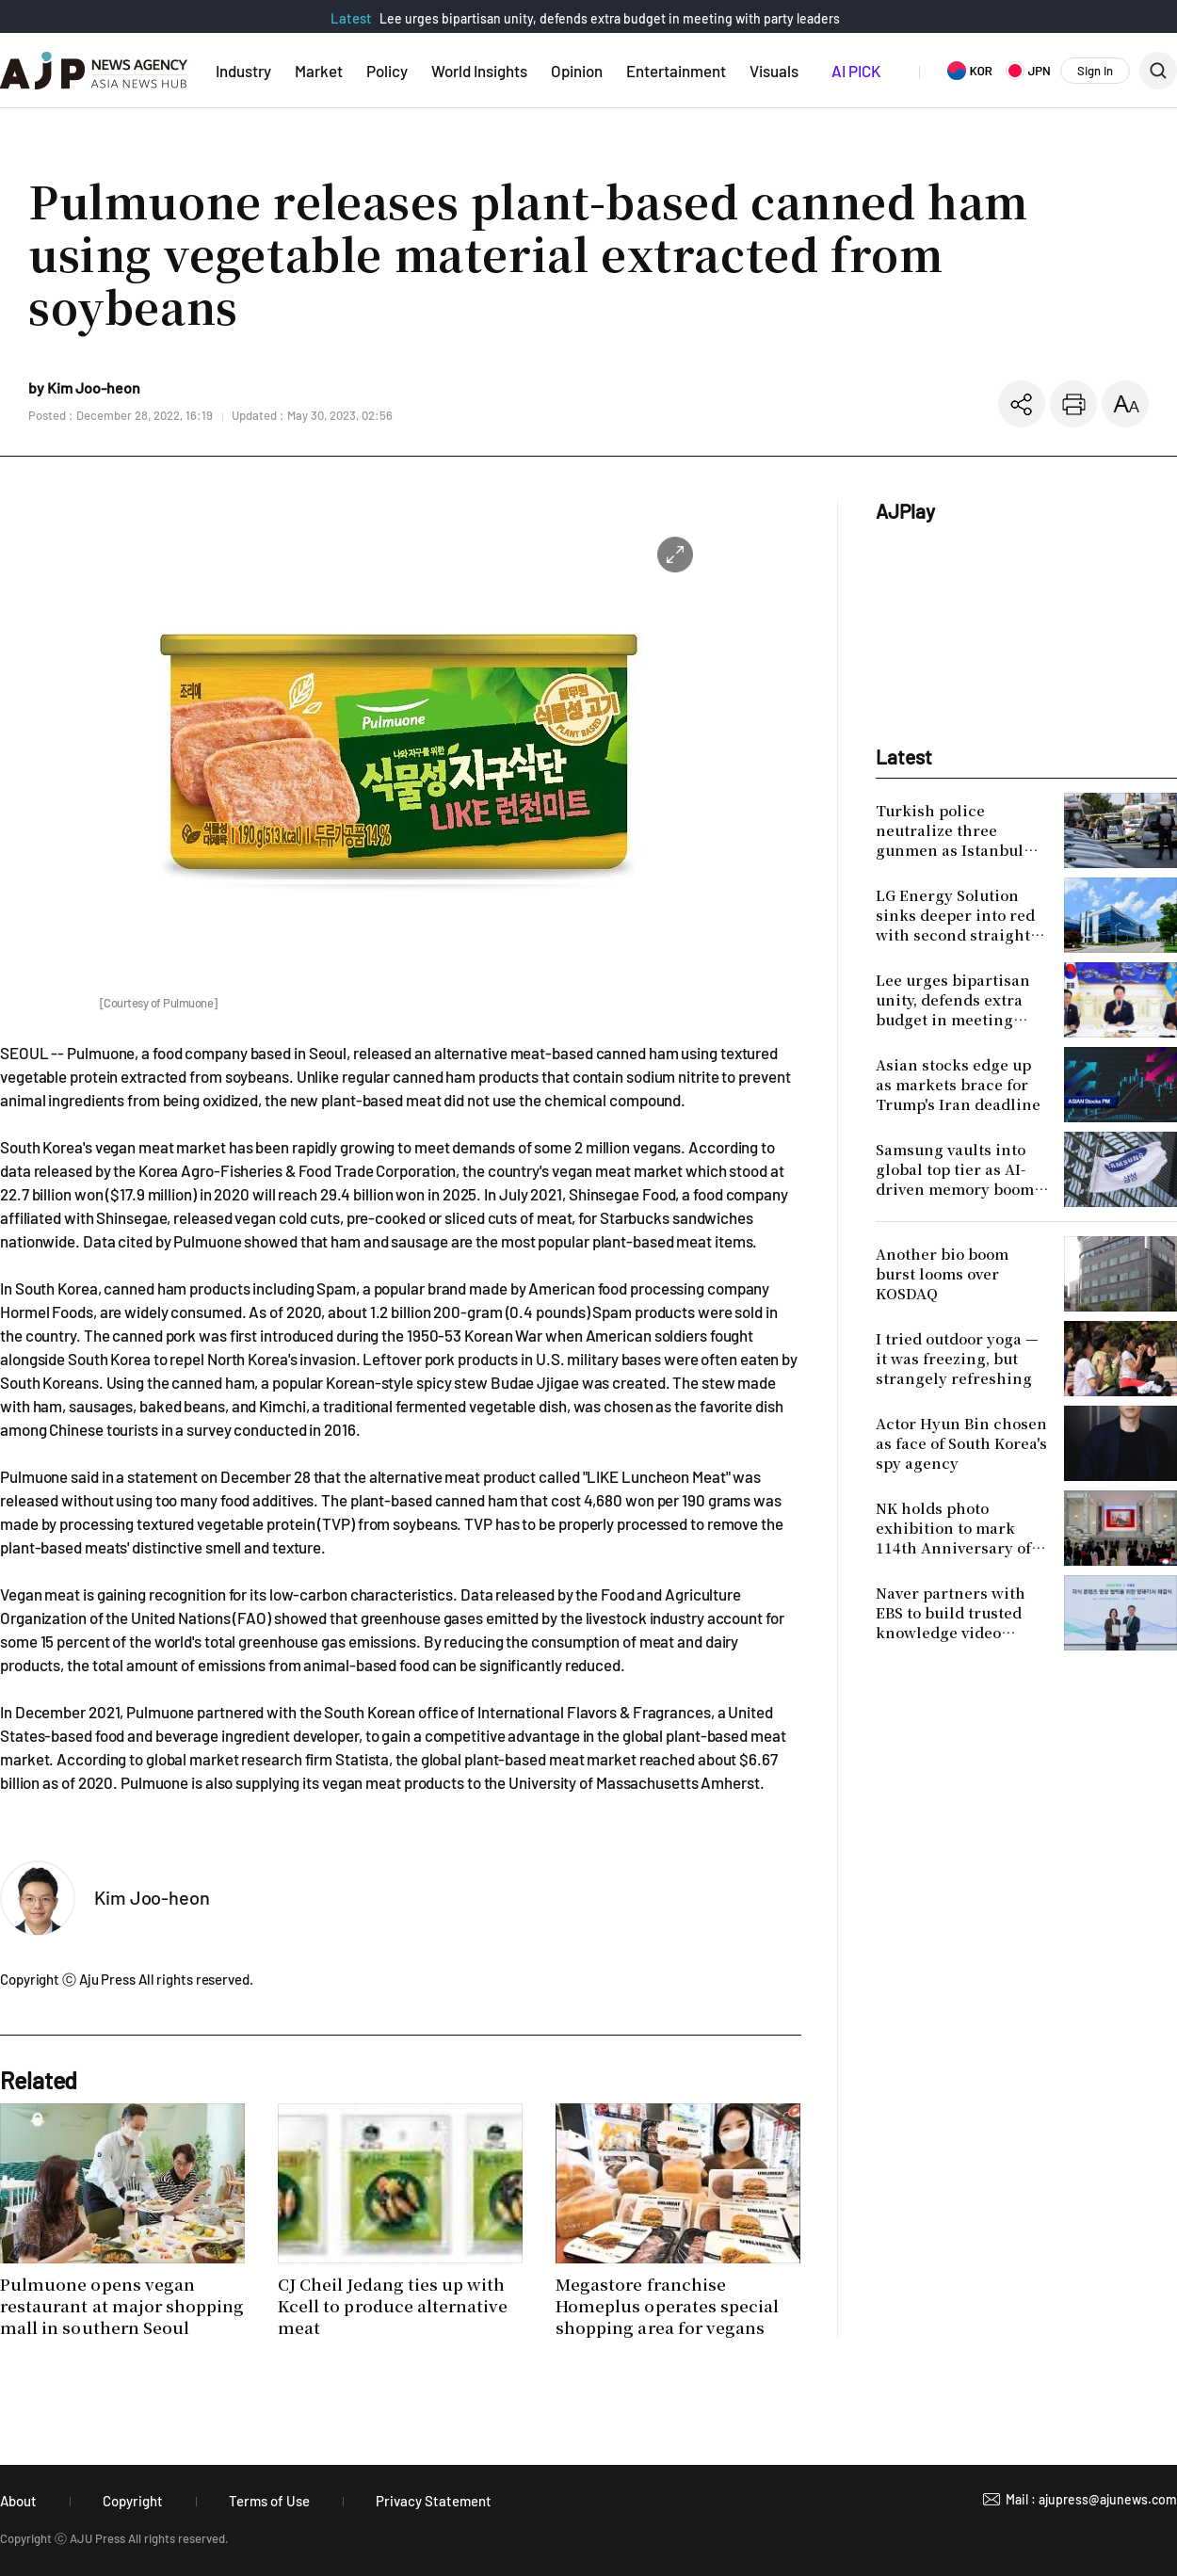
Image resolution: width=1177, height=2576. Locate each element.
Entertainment (676, 70)
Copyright (133, 2500)
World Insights (479, 70)
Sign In (1095, 70)
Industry (243, 70)
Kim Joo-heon (152, 1897)
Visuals (774, 70)
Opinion (577, 70)
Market (319, 70)
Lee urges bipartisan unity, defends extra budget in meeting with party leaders (609, 18)
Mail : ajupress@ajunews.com (1091, 2499)
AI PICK (855, 70)
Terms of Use (269, 2500)
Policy (387, 70)
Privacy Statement (434, 2500)
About (18, 2500)
